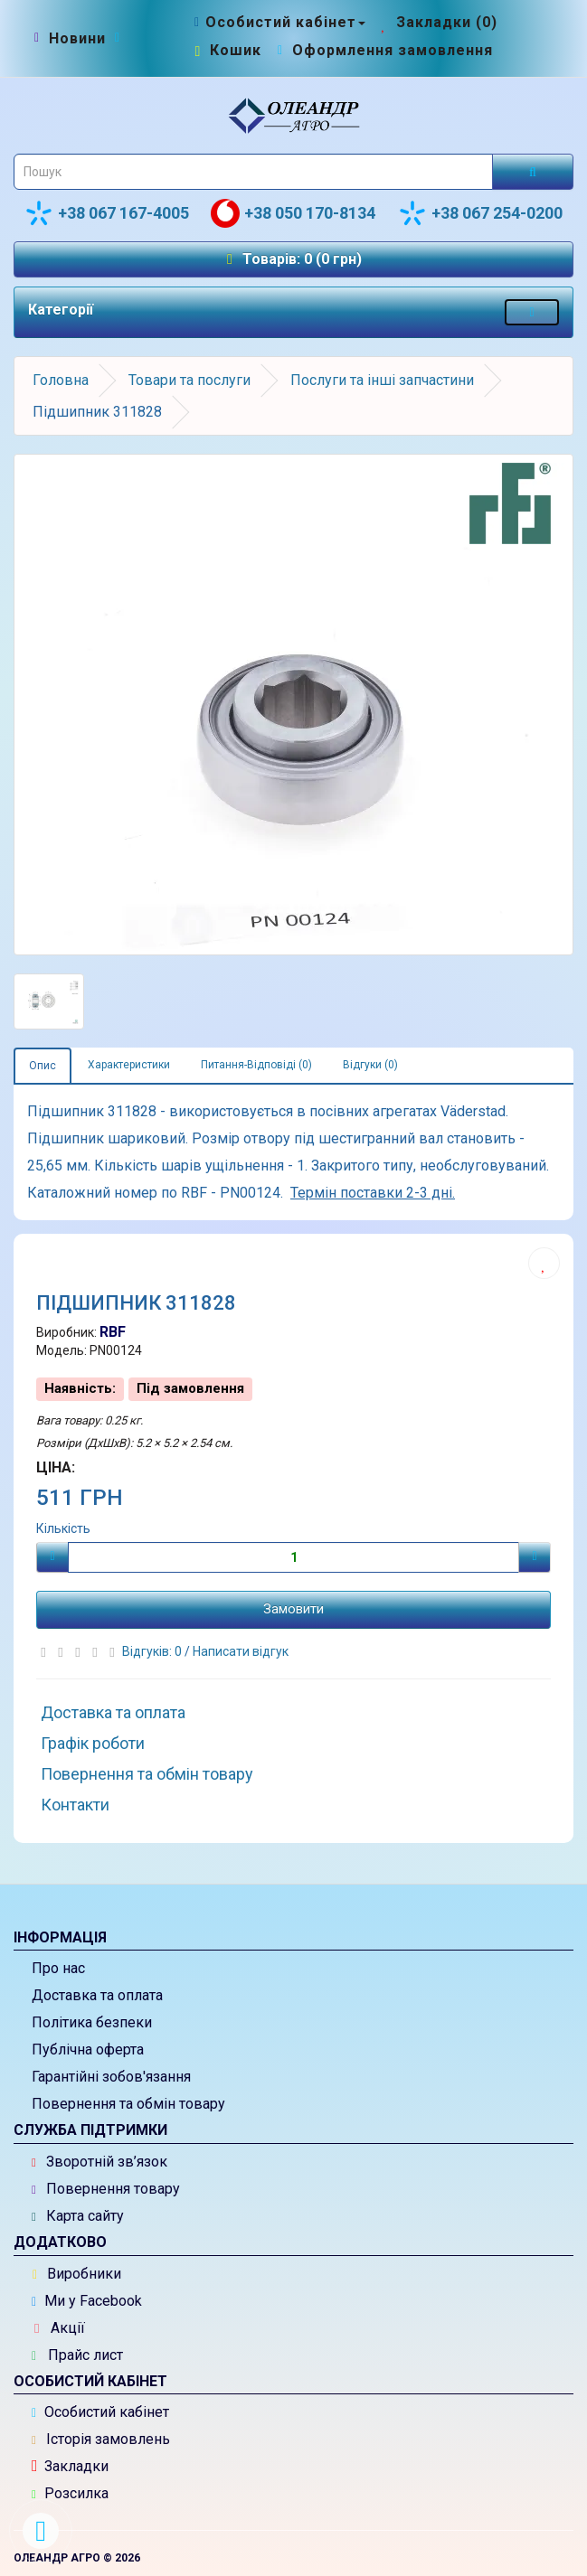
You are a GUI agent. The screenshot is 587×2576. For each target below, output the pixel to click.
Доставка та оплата (113, 1712)
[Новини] (77, 39)
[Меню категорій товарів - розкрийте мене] (532, 312)
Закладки (70, 2466)
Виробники (77, 2273)
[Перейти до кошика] (226, 50)
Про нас (58, 1968)
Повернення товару (106, 2188)
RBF (112, 1331)
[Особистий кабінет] (278, 22)
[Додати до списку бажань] (544, 1263)
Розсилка (70, 2493)
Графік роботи (93, 1743)
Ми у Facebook (87, 2300)
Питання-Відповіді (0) (256, 1064)
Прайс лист (77, 2355)
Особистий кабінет (100, 2412)
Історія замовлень (101, 2439)
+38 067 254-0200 (480, 213)
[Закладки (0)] (437, 22)
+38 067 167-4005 (106, 213)
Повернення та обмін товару (147, 1773)
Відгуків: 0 (153, 1651)
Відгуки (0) (370, 1064)
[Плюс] (534, 1557)
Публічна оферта (88, 2049)
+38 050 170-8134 (293, 213)
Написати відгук (241, 1651)
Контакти (75, 1804)
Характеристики (129, 1064)
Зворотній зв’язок (99, 2161)
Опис (42, 1065)
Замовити (293, 1609)
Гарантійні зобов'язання (111, 2076)
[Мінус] (52, 1557)
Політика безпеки (92, 2022)
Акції (59, 2327)
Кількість (63, 1528)
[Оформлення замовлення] (383, 50)
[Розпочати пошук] (532, 172)
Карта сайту (78, 2215)
